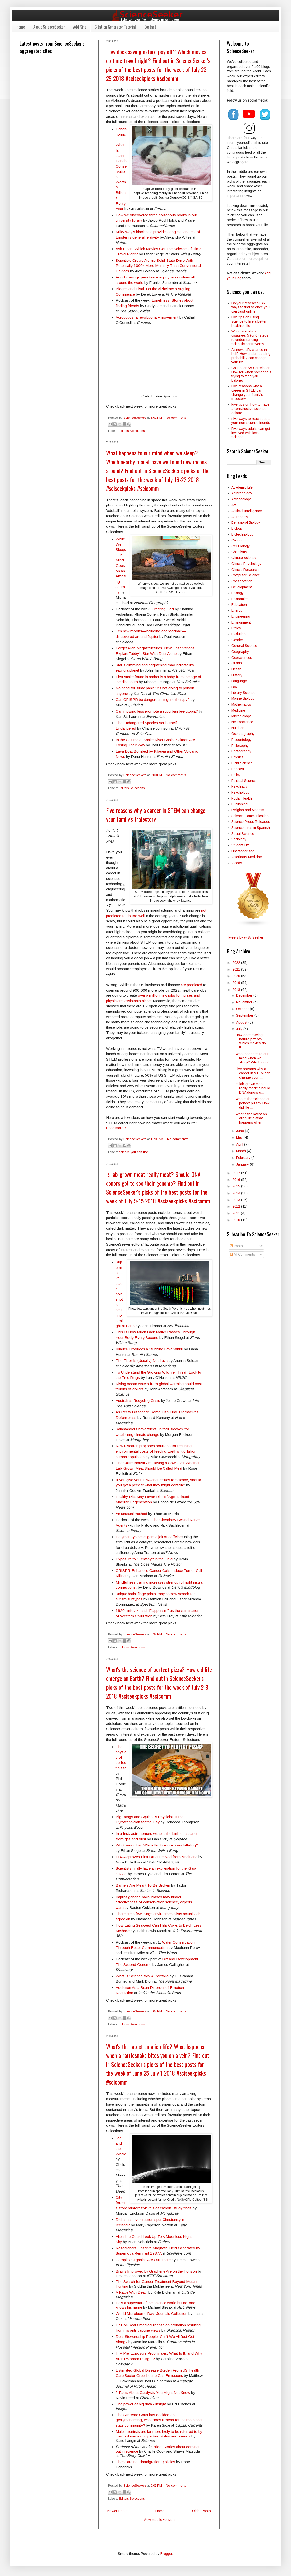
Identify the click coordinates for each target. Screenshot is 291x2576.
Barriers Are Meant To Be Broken (143, 1885)
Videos (236, 863)
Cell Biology (240, 546)
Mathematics (241, 704)
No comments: (176, 417)
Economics (239, 599)
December (244, 995)
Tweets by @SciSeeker (245, 937)
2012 (236, 1206)
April (240, 1144)
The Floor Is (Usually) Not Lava (142, 1360)
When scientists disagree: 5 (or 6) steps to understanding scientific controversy (250, 337)
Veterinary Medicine (246, 857)
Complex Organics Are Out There (143, 2260)
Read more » (116, 1128)
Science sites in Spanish (250, 828)
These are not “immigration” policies (145, 2462)
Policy (235, 775)
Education (239, 605)
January (243, 1164)
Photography (241, 751)
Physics (237, 757)
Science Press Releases (250, 822)
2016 (236, 1180)
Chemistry (239, 552)
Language (239, 681)
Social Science (242, 833)
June (240, 1131)
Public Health (241, 798)
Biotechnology (242, 534)
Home (20, 27)
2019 (236, 983)
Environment (241, 622)
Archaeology (241, 499)
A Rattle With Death (131, 2292)
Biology (237, 528)
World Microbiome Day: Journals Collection (151, 2313)
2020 (236, 976)
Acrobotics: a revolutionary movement (147, 317)
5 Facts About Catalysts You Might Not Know (153, 2392)
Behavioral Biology (245, 522)
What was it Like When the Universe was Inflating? (157, 1845)
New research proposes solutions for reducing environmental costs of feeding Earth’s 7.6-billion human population (156, 1451)
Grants (236, 663)
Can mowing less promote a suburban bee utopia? (157, 711)
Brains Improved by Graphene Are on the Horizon (156, 2271)
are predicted (191, 985)
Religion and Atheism (247, 810)
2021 (236, 969)
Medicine (238, 710)
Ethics (236, 628)
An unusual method (132, 1514)
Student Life (240, 845)
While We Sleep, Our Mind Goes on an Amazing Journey (121, 565)
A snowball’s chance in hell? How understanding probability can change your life (250, 356)
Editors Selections (132, 431)
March (241, 1151)
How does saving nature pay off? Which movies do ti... (251, 1041)
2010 (236, 1220)
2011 (236, 1213)
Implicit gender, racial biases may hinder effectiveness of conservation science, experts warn (154, 1902)
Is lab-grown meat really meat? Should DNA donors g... (253, 1088)
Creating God (163, 609)
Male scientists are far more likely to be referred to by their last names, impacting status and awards (159, 2433)
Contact (150, 27)
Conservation (241, 581)
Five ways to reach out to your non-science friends (251, 421)
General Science (244, 646)
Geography (240, 652)
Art (233, 505)
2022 (236, 963)
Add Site (79, 27)
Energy (236, 610)
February (243, 1158)
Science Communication (250, 816)
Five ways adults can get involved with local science (250, 433)
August (242, 1022)
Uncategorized (242, 851)
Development (241, 587)
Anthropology (241, 493)
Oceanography (243, 734)
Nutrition (237, 728)
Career (236, 540)
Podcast (237, 769)
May (240, 1137)
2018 (236, 990)
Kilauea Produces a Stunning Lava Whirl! (149, 1349)
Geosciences (241, 658)
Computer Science (245, 575)
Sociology (238, 839)
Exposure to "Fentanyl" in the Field (144, 1559)
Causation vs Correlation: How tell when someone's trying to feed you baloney (251, 374)
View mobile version (159, 2520)
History (236, 675)
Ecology (237, 593)
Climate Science (243, 558)
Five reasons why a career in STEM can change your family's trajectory (155, 814)
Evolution (238, 634)
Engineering (240, 616)
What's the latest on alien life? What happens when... (251, 1118)
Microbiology (241, 716)
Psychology (240, 792)
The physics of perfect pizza (121, 1757)
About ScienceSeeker (49, 27)
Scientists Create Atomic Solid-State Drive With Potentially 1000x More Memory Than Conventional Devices (158, 265)
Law (234, 687)
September (245, 1015)
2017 (236, 1173)
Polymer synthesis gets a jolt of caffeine (149, 1537)
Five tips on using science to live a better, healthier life (249, 321)
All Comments (242, 1254)
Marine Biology (242, 698)
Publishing (239, 804)
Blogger (166, 2554)
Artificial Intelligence (246, 511)
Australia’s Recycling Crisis (138, 1400)
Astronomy (239, 517)
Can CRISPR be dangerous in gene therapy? (153, 699)
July (239, 1029)
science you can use (133, 1152)
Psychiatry (239, 786)
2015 (236, 1186)
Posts (236, 1246)
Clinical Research (245, 570)
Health (236, 669)
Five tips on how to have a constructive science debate (250, 408)
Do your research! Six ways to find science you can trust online (250, 307)
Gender (237, 640)
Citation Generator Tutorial (115, 27)
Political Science (243, 781)
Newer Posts (117, 2511)
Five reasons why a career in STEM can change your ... (253, 1073)
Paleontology (241, 740)
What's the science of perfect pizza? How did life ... (252, 1103)
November (244, 1002)
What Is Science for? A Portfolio (142, 1976)
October (243, 1009)
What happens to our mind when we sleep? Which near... (253, 1058)
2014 (236, 1193)
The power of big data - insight (141, 2404)
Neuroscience (242, 722)
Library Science (243, 693)
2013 (236, 1200)
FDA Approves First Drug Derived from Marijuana (156, 1857)
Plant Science (242, 763)
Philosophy (240, 746)
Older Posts (201, 2511)
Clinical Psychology (246, 564)
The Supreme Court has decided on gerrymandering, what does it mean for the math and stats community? (159, 2420)
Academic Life (242, 487)
